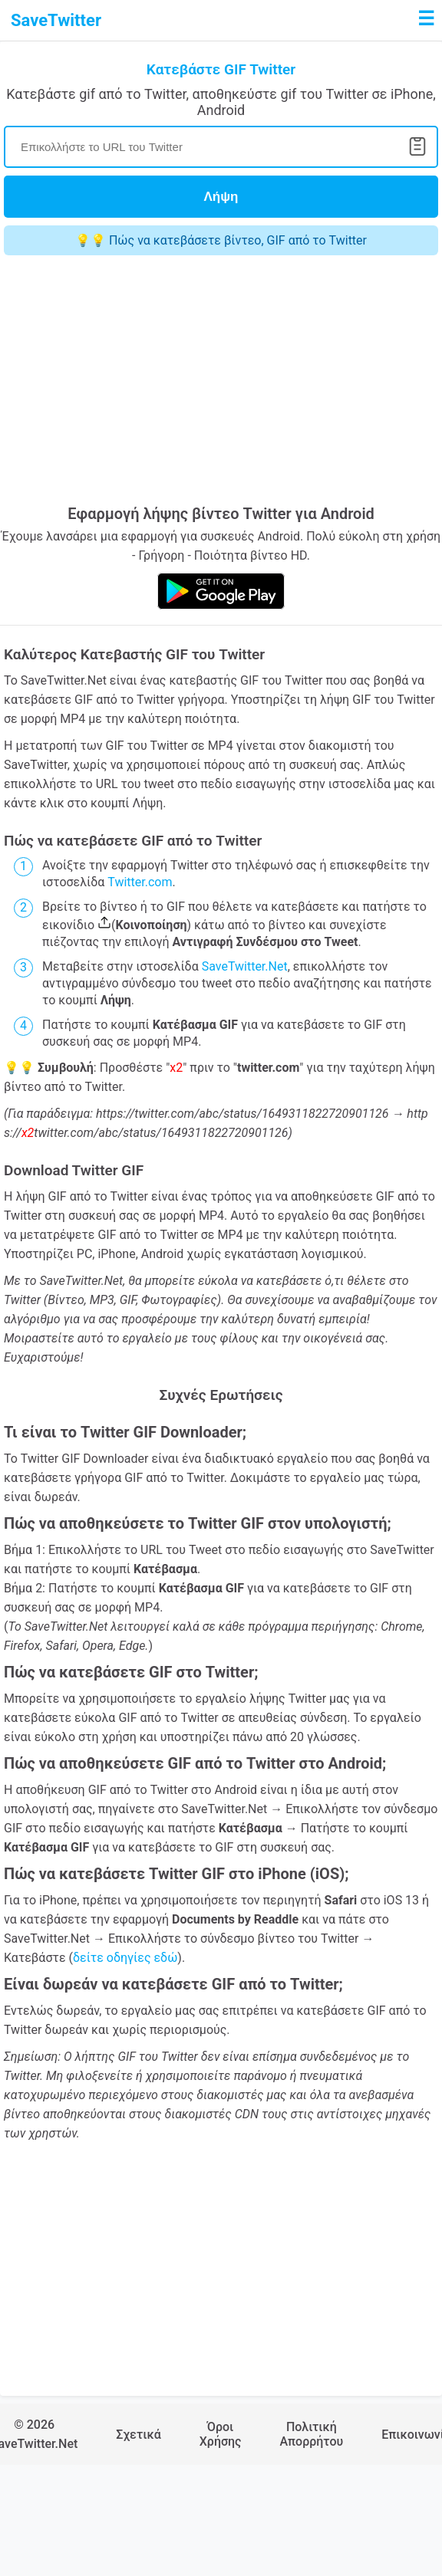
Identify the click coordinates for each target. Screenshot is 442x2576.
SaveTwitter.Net (245, 966)
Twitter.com (139, 882)
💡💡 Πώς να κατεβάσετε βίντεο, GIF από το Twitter (221, 240)
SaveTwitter (56, 20)
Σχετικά (138, 2434)
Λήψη (221, 196)
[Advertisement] (192, 381)
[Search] (221, 147)
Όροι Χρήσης (221, 2434)
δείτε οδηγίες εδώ (125, 1957)
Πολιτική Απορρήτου (311, 2434)
